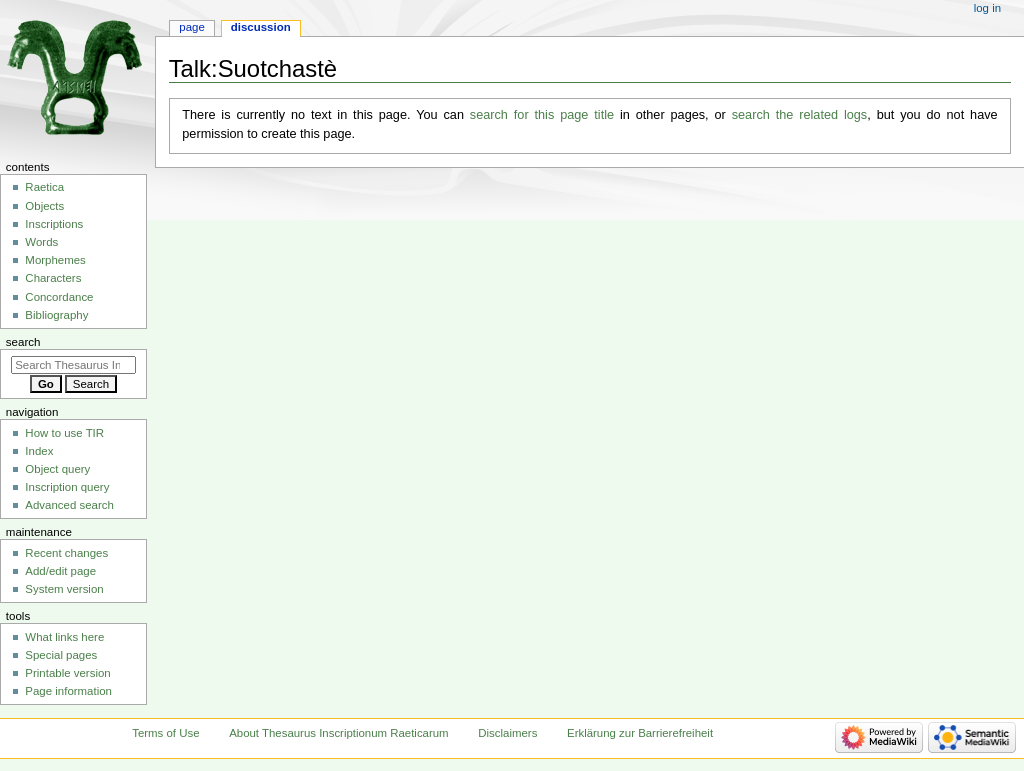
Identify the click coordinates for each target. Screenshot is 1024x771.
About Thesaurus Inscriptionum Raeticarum (338, 733)
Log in (987, 8)
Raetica (44, 187)
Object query (57, 469)
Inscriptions (54, 224)
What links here (64, 637)
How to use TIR (64, 433)
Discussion (261, 27)
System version (64, 589)
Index (39, 451)
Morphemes (55, 260)
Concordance (59, 297)
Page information (68, 691)
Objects (44, 206)
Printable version (67, 673)
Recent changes (66, 553)
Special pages (61, 655)
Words (41, 242)
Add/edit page (60, 571)
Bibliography (56, 315)
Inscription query (67, 487)
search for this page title (542, 115)
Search (23, 342)
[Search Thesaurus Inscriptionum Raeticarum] (73, 365)
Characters (53, 278)
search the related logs (800, 115)
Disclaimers (507, 733)
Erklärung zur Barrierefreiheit (640, 733)
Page (191, 27)
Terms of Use (165, 733)
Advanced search (69, 505)
